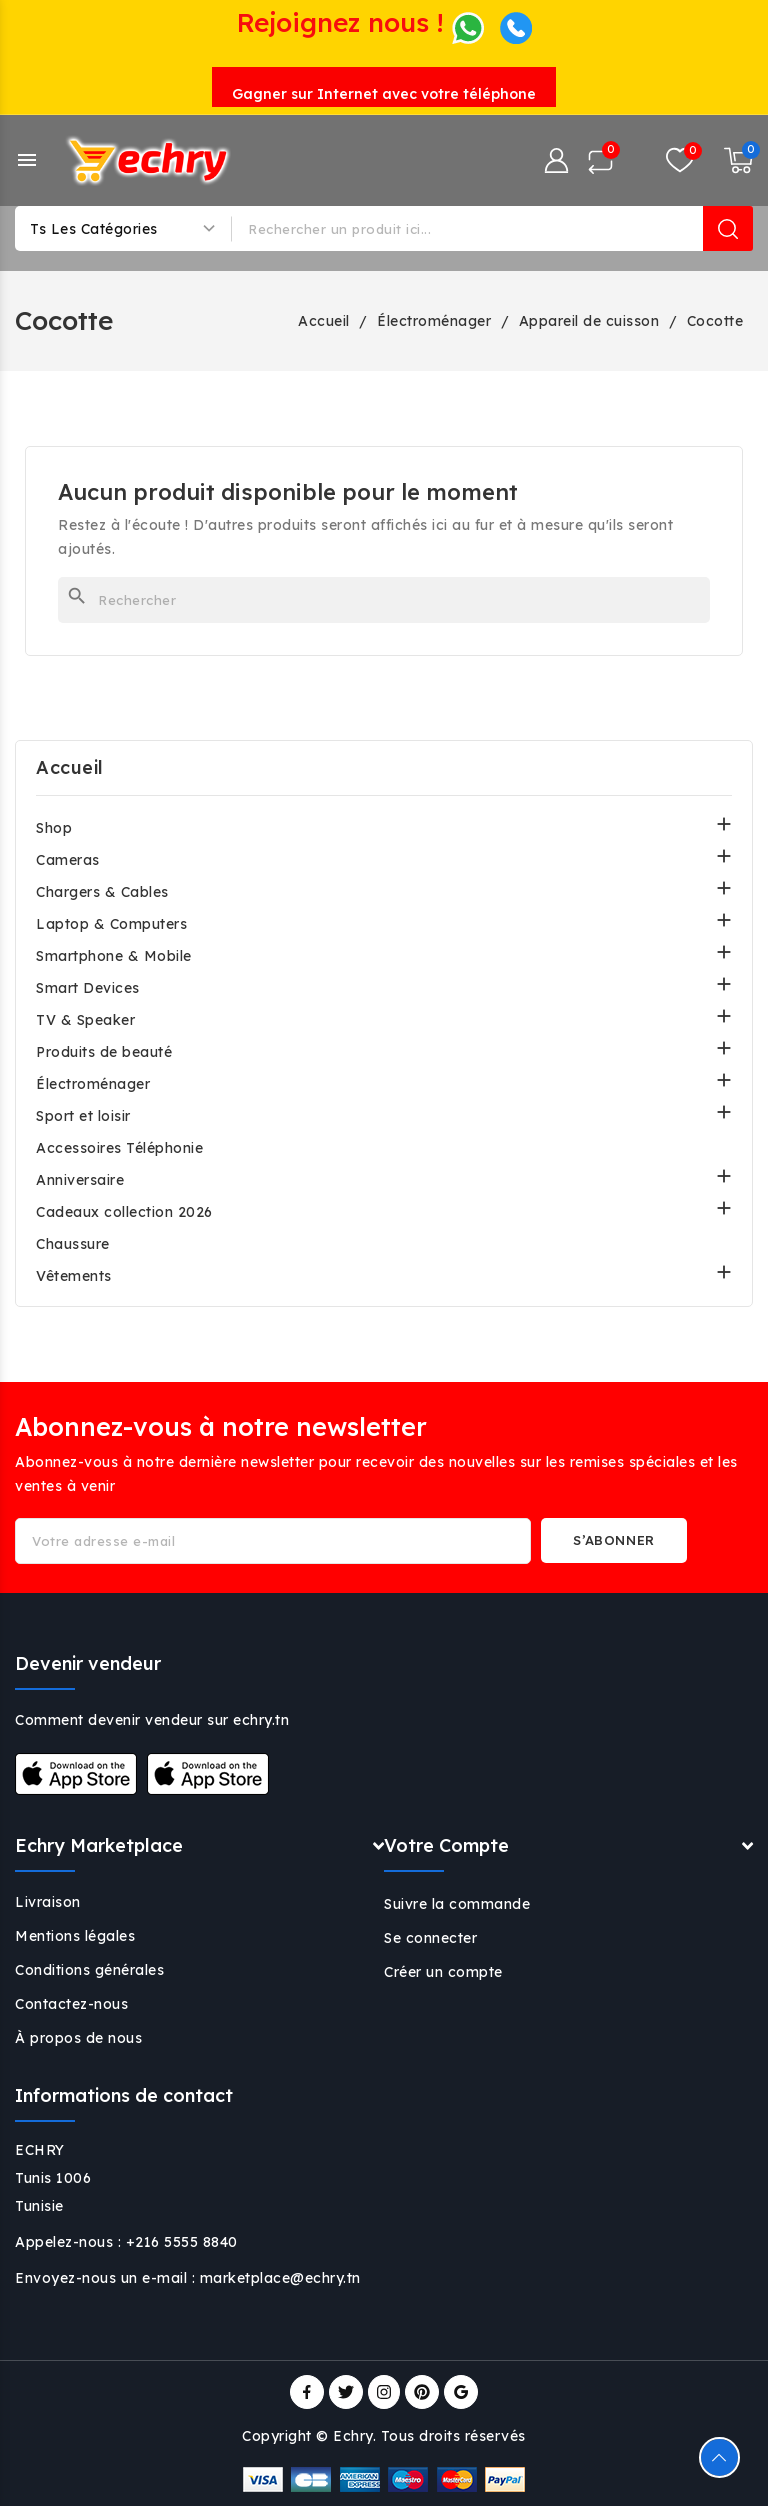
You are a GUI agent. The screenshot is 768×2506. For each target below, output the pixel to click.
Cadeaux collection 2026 (124, 1212)
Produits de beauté (104, 1052)
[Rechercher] (384, 600)
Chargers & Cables (102, 892)
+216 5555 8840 (182, 2242)
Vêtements (74, 1276)
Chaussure (73, 1244)
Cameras (68, 860)
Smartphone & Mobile (114, 956)
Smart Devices (88, 988)
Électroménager (93, 1084)
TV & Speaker (85, 1020)
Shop (54, 828)
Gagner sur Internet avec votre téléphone (384, 94)
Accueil (70, 767)
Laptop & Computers (111, 924)
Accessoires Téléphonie (119, 1148)
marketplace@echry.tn (280, 2278)
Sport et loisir (83, 1116)
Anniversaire (80, 1180)
